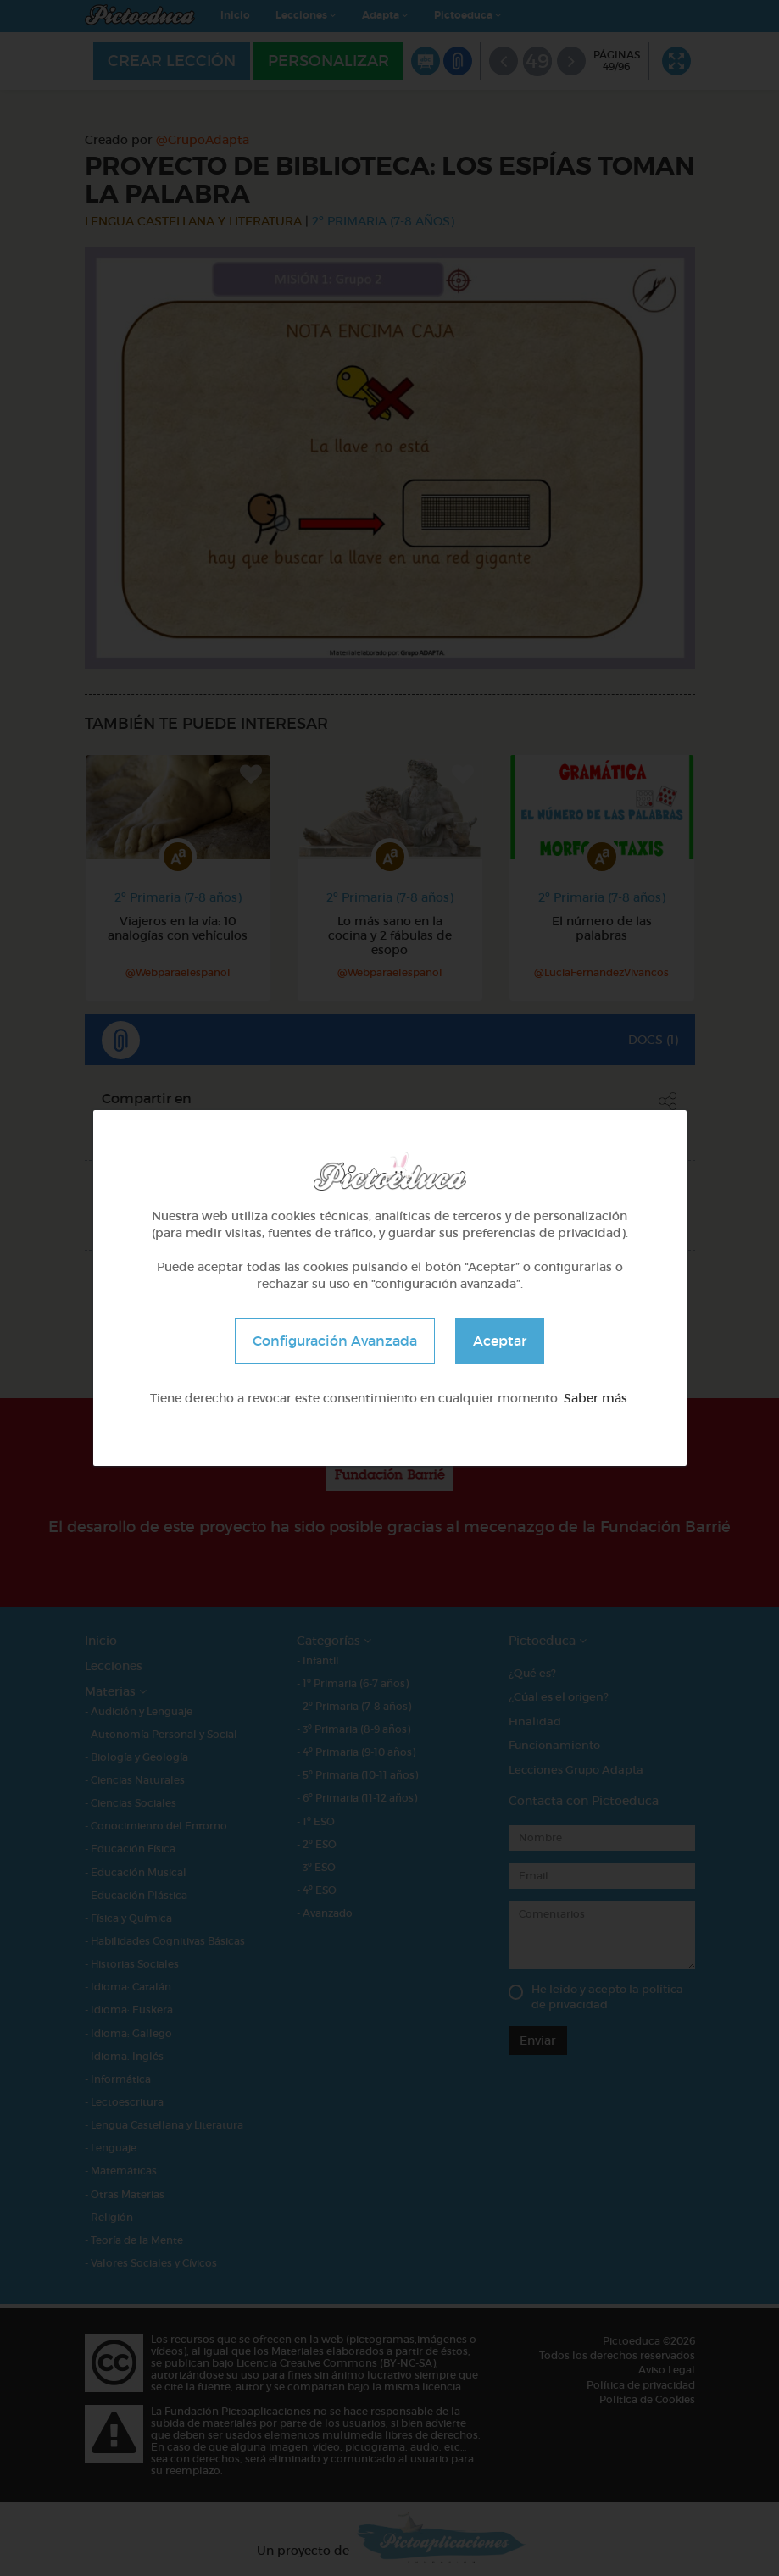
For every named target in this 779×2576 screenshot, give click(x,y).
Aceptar (499, 1340)
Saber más (595, 1398)
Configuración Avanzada (335, 1340)
